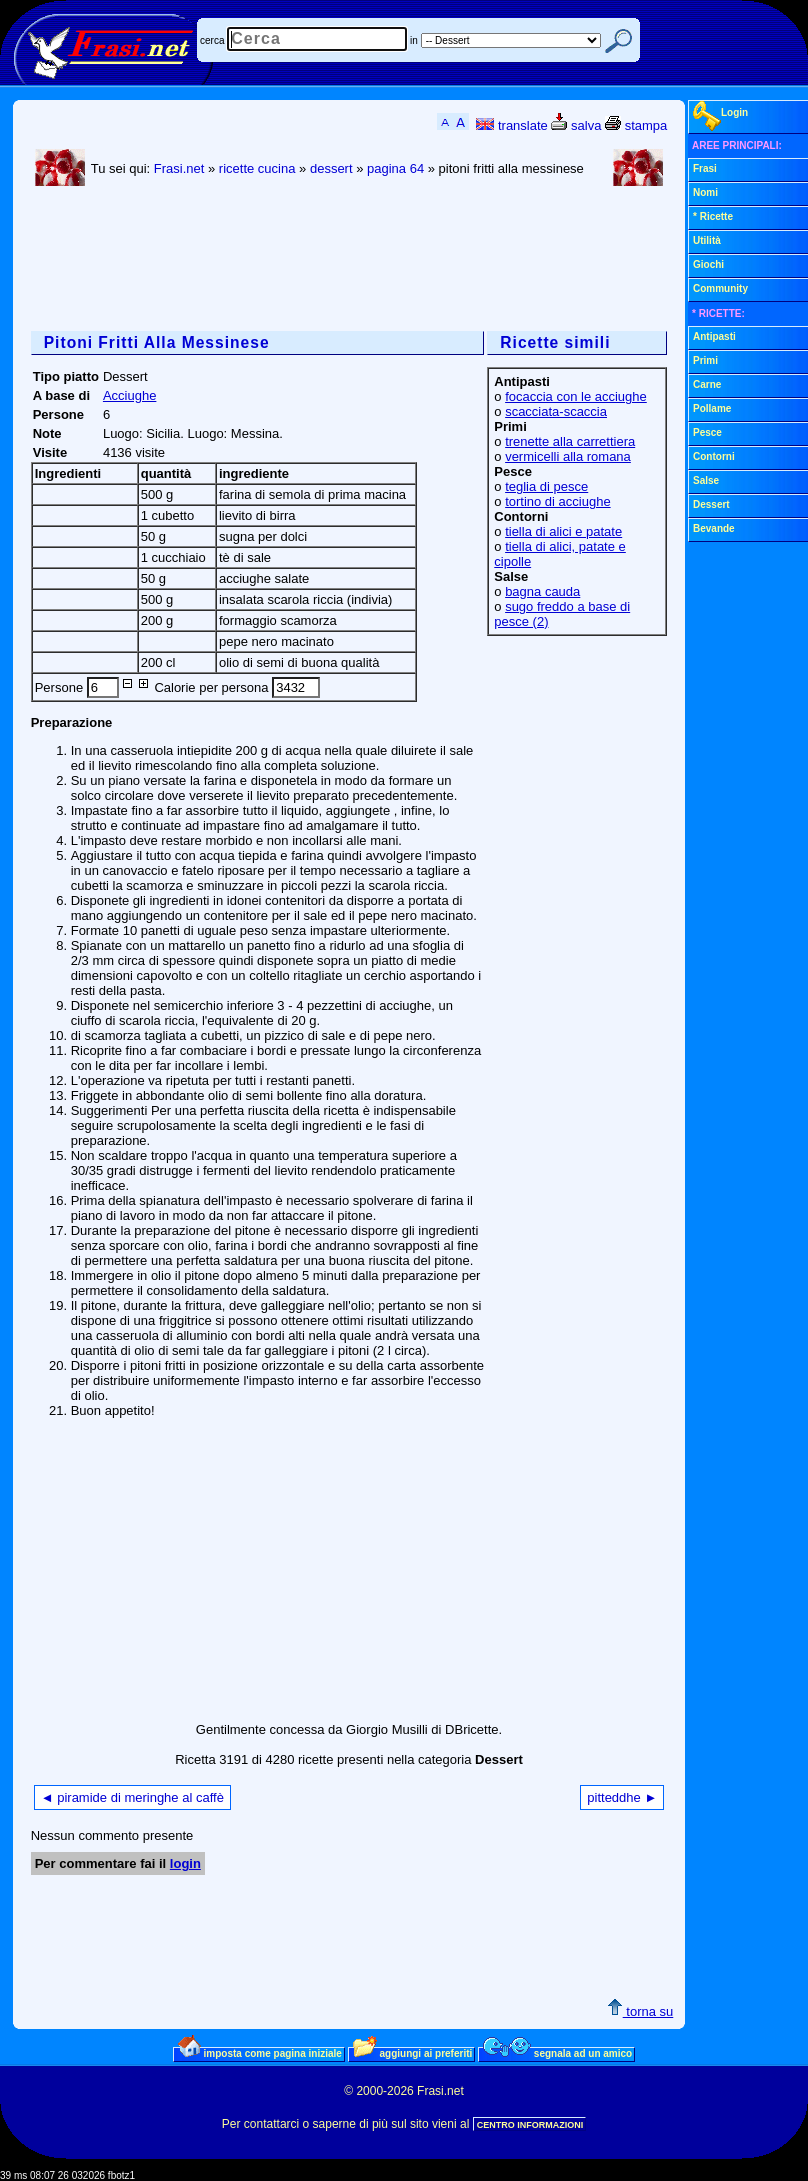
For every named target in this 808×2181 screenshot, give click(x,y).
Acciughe (129, 395)
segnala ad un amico (557, 2053)
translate (511, 125)
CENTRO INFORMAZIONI (530, 2125)
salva (576, 125)
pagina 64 (395, 168)
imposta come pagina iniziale (260, 2053)
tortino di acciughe (558, 501)
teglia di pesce (546, 486)
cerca (212, 40)
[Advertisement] (395, 261)
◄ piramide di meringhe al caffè (132, 1797)
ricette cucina (257, 168)
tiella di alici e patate (563, 531)
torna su (640, 2011)
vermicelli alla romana (568, 456)
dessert (331, 168)
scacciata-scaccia (556, 411)
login (185, 1863)
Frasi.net (179, 168)
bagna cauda (542, 591)
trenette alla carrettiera (570, 441)
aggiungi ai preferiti (413, 2053)
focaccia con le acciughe (576, 396)
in (414, 40)
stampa (636, 125)
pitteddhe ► (622, 1797)
